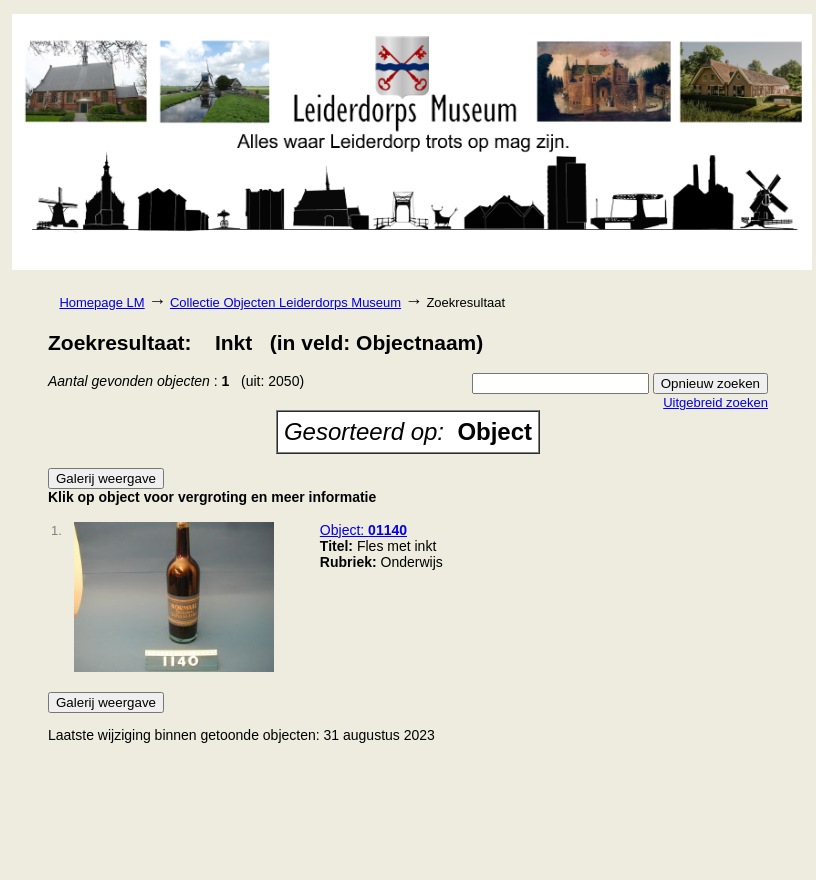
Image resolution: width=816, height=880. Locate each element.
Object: (363, 530)
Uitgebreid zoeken (715, 402)
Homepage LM (101, 302)
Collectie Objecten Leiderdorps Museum (285, 302)
